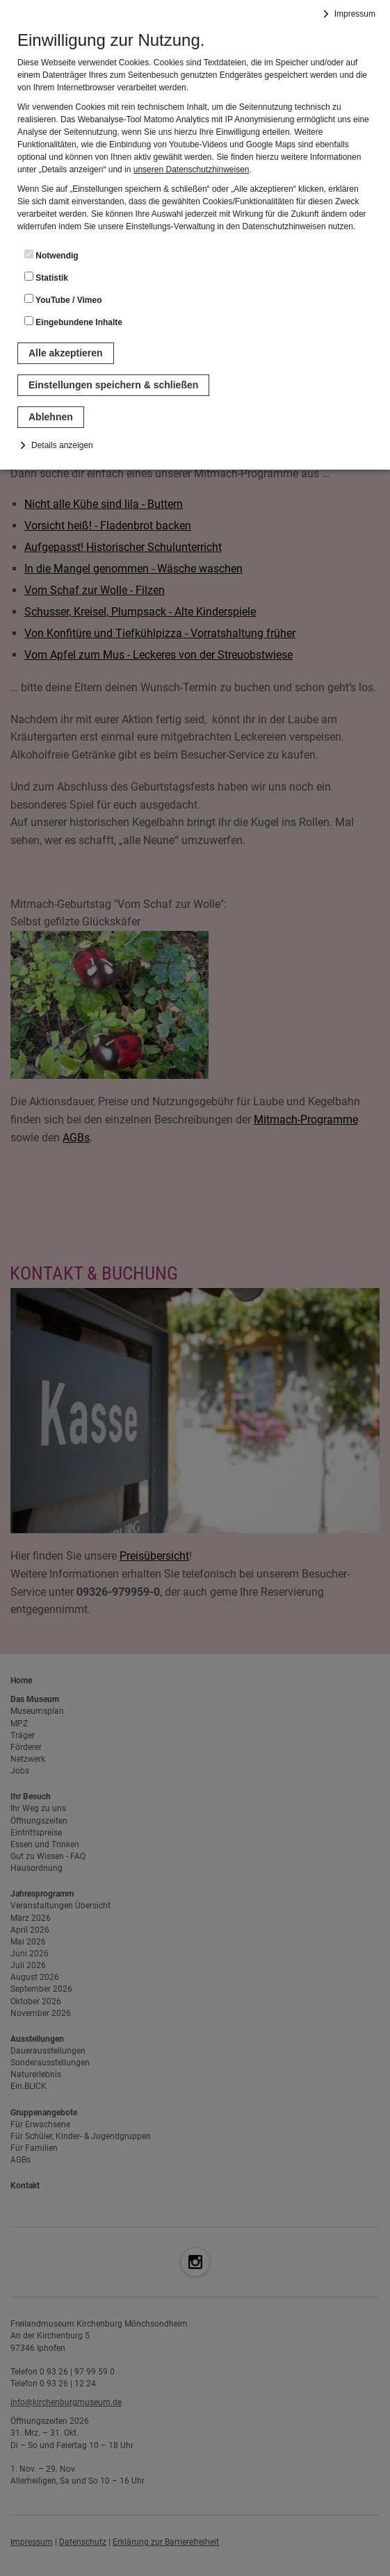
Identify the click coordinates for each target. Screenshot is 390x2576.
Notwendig (51, 255)
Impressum (354, 14)
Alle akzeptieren (66, 352)
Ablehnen (51, 416)
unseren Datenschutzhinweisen (191, 169)
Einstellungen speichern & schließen (113, 384)
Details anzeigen (62, 445)
